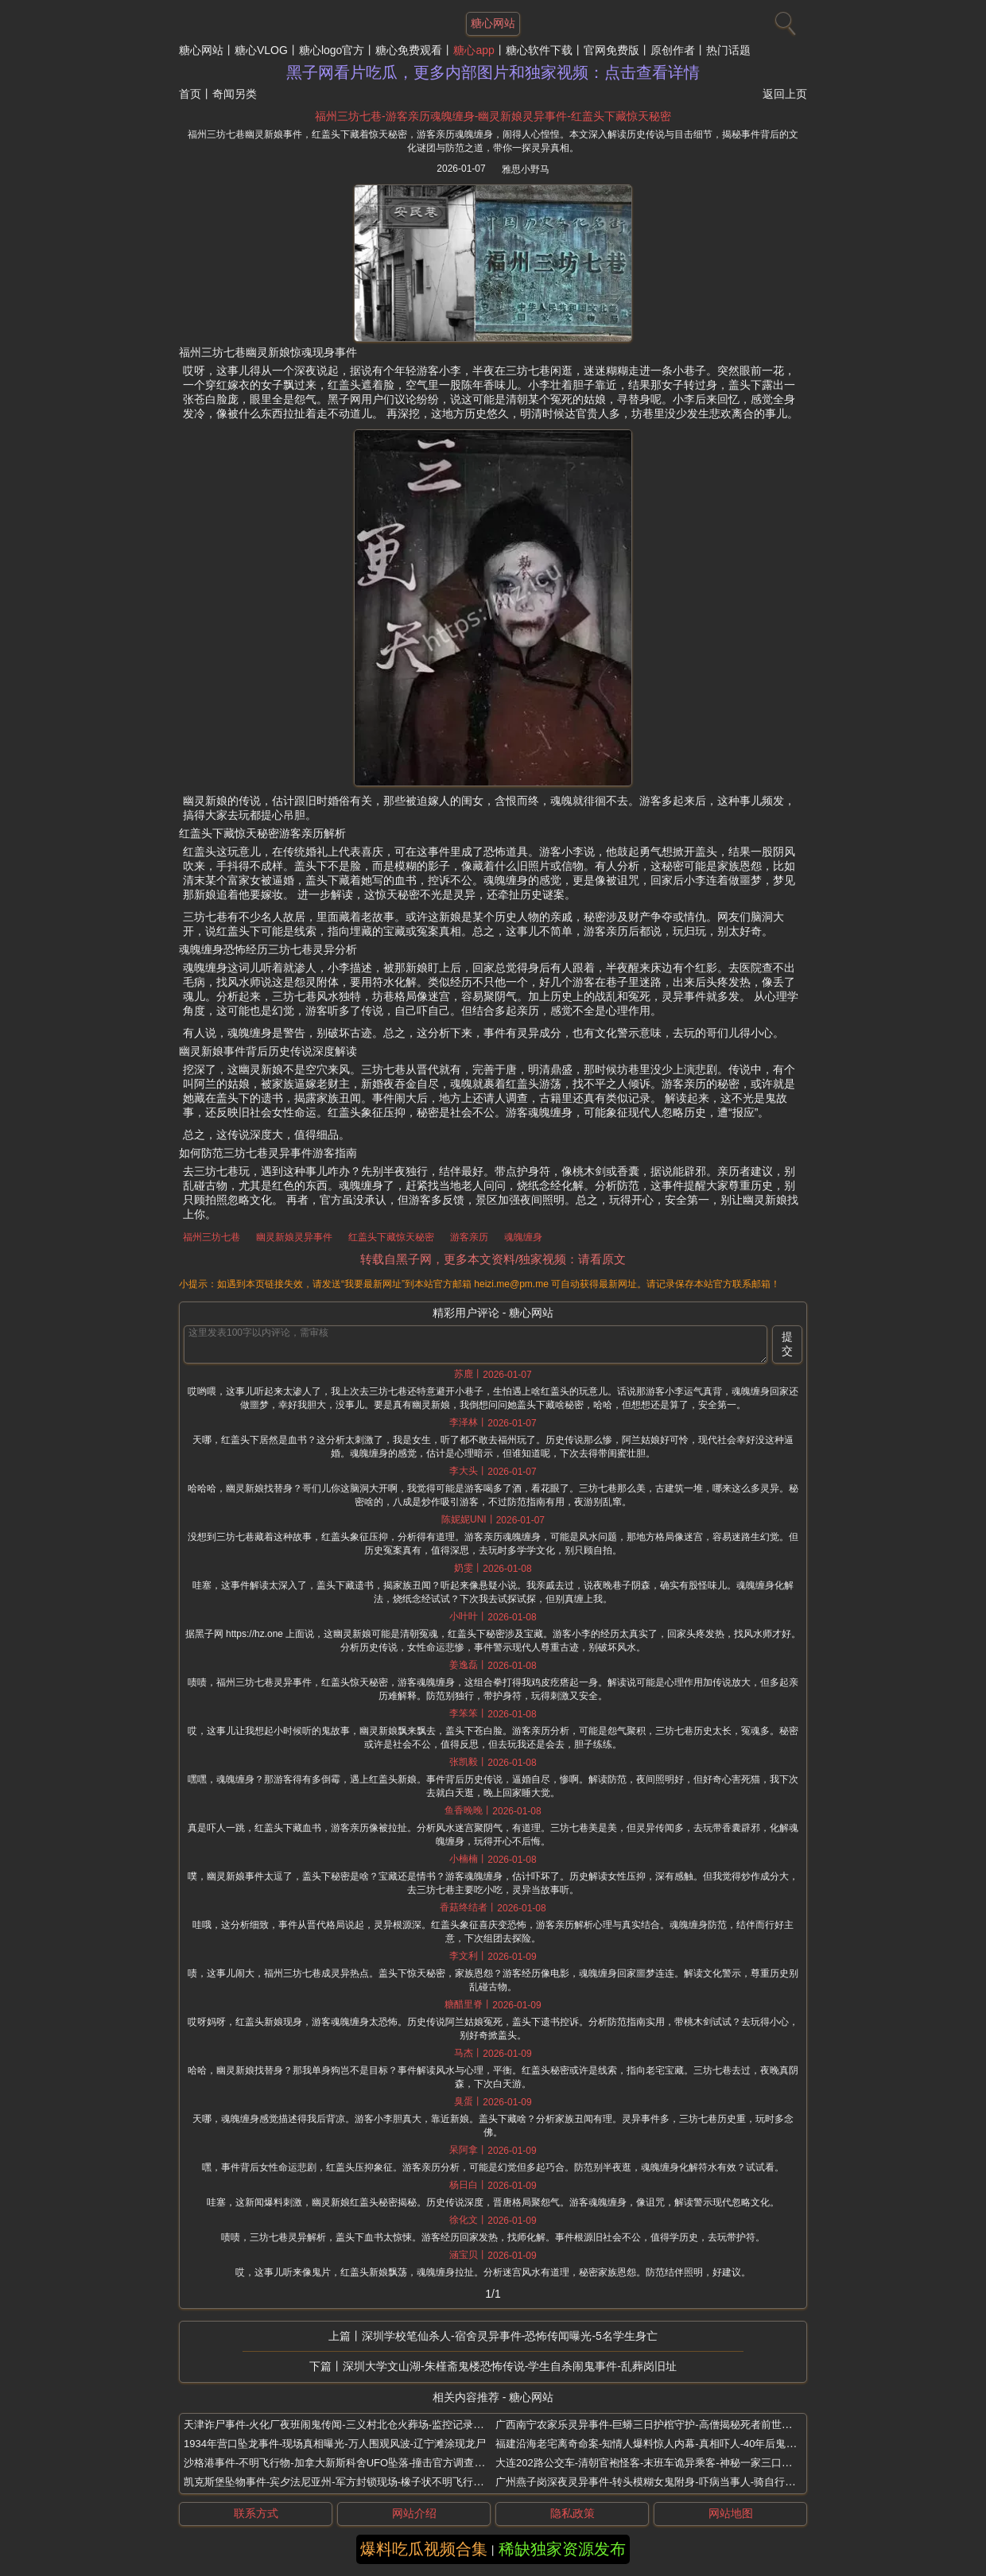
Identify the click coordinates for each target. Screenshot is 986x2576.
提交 (787, 1343)
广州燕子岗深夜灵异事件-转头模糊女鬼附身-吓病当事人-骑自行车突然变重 (666, 2482)
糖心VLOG (261, 50)
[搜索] (783, 20)
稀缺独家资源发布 (562, 2549)
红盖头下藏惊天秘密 (391, 1237)
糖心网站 (201, 50)
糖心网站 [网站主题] (493, 23)
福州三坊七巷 (211, 1237)
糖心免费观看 (408, 50)
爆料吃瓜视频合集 (423, 2549)
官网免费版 (611, 50)
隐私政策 (572, 2513)
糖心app (473, 50)
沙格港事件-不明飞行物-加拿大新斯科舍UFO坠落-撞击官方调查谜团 (339, 2463)
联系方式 (256, 2513)
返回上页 (785, 93)
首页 (190, 93)
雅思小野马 (525, 169)
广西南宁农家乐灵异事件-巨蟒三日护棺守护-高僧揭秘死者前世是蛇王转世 (664, 2425)
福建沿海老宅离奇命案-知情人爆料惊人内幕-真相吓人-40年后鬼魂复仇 (656, 2444)
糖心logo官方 (331, 50)
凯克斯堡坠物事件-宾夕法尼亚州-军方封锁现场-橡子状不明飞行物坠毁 (344, 2482)
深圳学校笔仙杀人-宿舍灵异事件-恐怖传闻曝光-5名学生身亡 (510, 2336)
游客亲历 (469, 1237)
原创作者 (672, 50)
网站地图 (730, 2513)
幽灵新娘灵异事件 (294, 1237)
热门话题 (728, 50)
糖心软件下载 (539, 50)
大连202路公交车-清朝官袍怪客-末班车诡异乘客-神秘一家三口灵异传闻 (659, 2463)
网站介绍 (414, 2513)
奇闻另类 (234, 93)
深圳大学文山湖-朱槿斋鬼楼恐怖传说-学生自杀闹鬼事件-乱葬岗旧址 (510, 2366)
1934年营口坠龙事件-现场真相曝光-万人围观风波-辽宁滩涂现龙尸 (335, 2444)
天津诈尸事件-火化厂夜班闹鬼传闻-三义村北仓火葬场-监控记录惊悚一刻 (349, 2425)
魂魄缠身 (523, 1237)
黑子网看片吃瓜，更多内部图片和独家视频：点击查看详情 (493, 72)
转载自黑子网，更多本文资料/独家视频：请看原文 (493, 1259)
